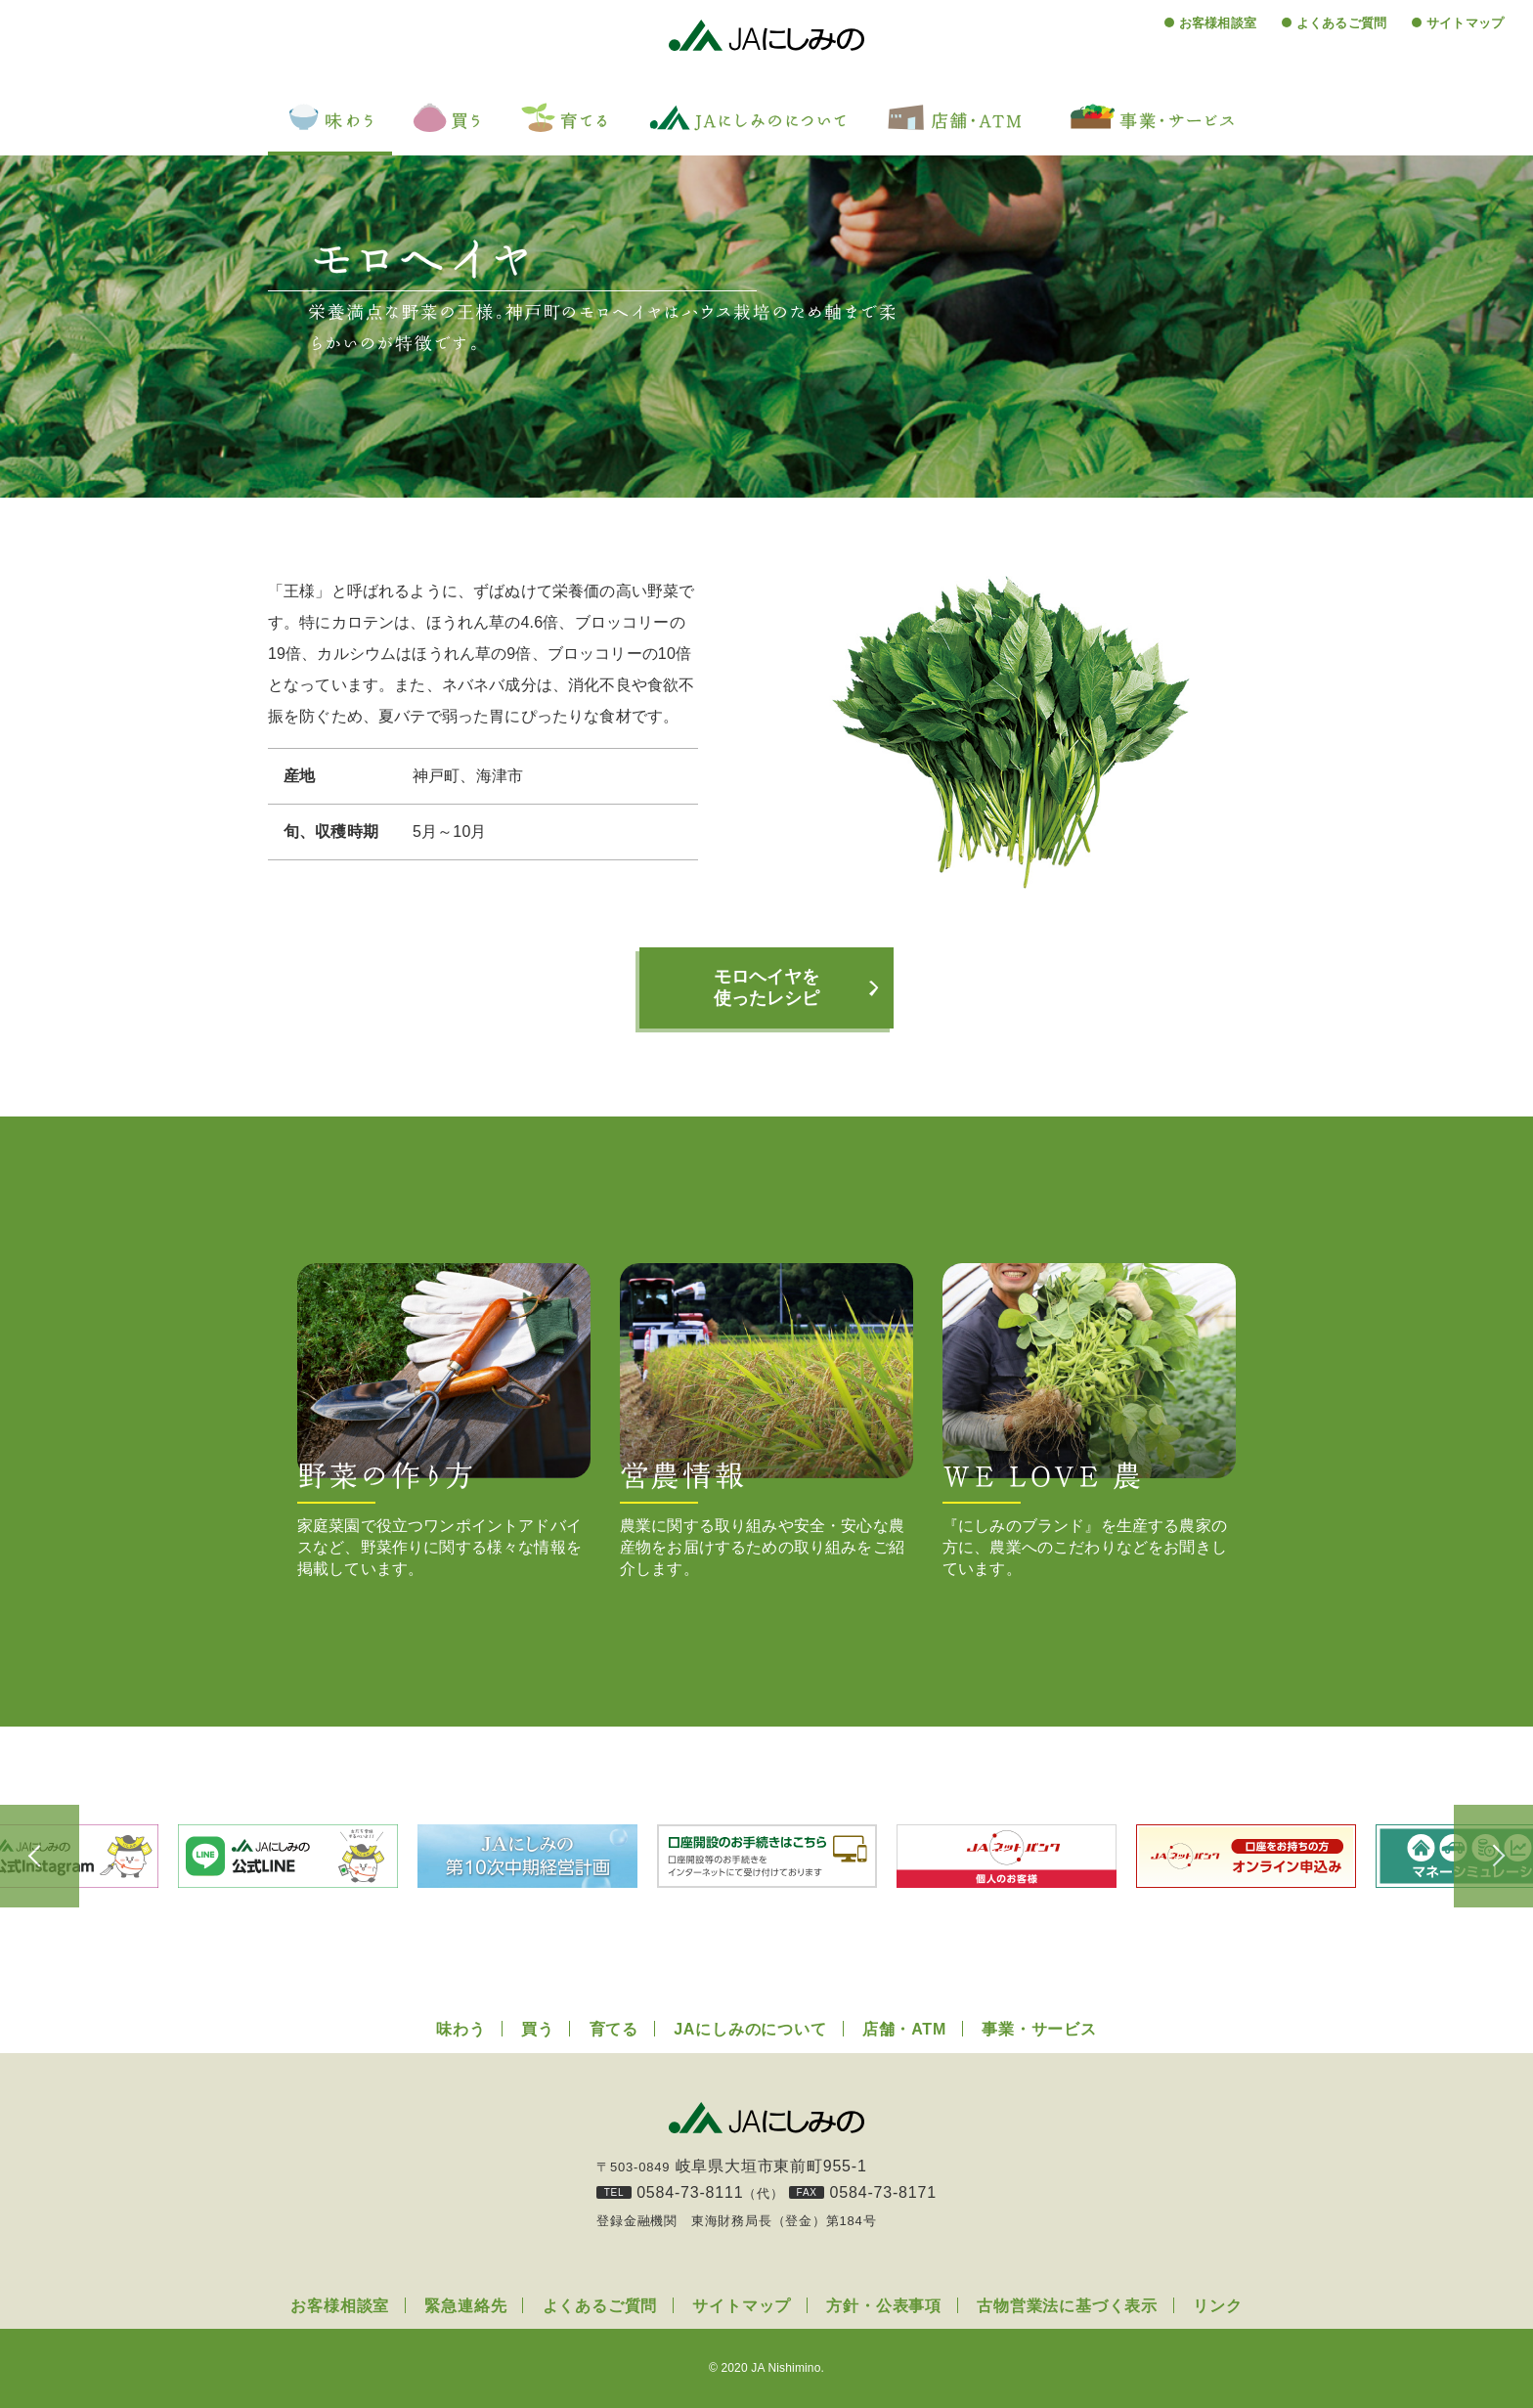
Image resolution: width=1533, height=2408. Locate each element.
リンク (1217, 2306)
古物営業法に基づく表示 (1067, 2306)
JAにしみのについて (750, 2029)
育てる (614, 2029)
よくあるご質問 (1341, 23)
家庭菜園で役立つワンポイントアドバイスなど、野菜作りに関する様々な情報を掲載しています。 (444, 1420)
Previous (49, 1856)
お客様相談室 (1217, 23)
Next (1484, 1856)
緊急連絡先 (465, 2306)
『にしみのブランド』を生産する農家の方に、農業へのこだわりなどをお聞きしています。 (1089, 1420)
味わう (460, 2029)
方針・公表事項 (884, 2306)
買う (537, 2029)
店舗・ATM (904, 2029)
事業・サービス (1039, 2029)
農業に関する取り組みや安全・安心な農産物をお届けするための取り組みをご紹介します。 (766, 1420)
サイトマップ (1465, 23)
